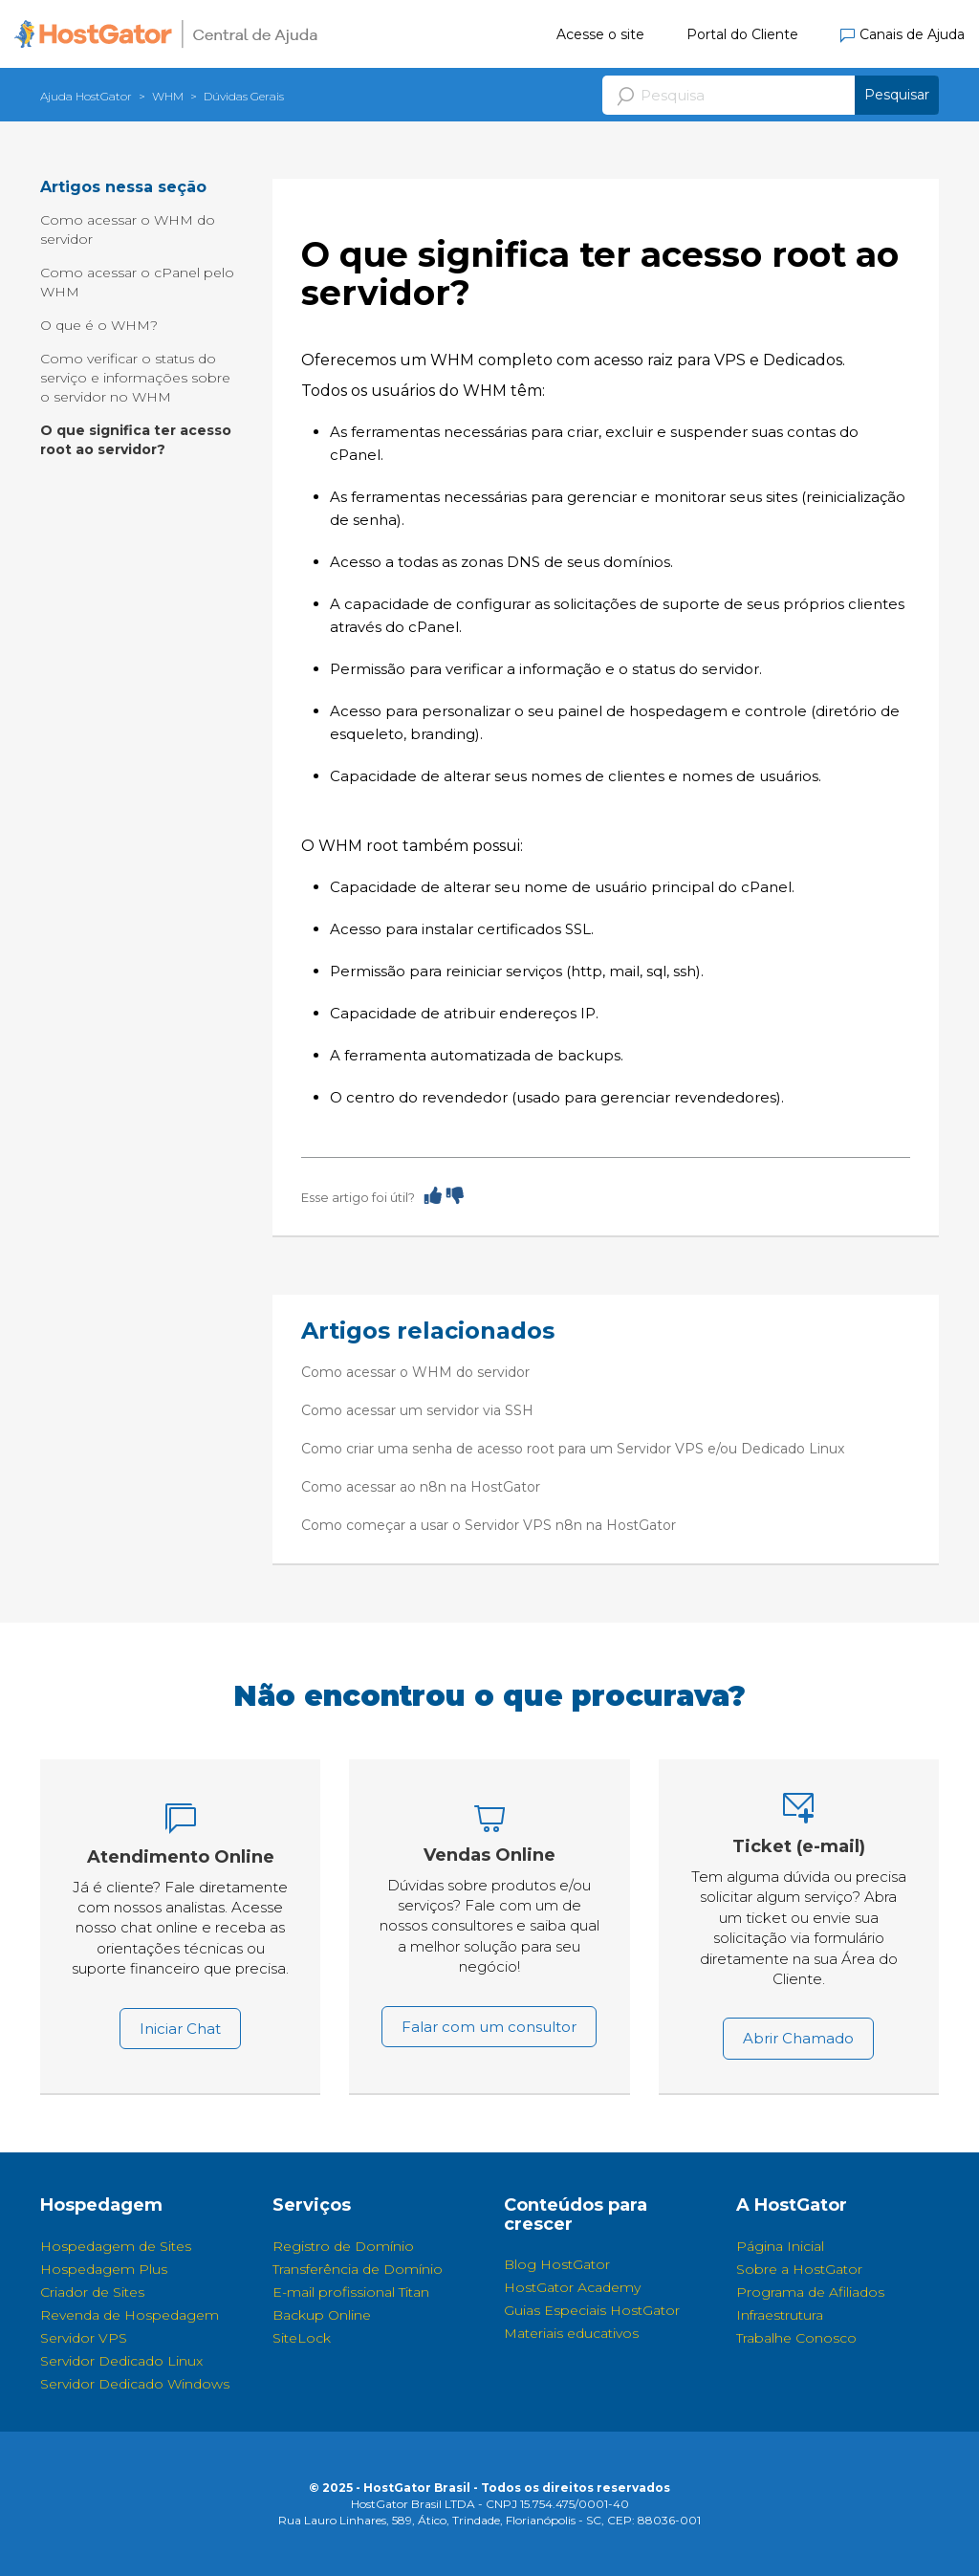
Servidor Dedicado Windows (134, 2383)
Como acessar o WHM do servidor (127, 229)
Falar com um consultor (489, 2027)
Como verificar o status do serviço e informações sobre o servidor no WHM (135, 377)
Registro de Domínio (343, 2246)
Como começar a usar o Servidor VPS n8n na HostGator (488, 1525)
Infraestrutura (779, 2315)
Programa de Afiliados (810, 2292)
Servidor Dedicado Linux (121, 2360)
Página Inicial (780, 2246)
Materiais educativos (571, 2333)
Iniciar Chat (180, 2028)
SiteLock (301, 2338)
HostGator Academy (572, 2287)
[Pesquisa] (770, 95)
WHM (168, 96)
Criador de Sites (92, 2292)
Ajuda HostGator (86, 96)
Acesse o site (600, 34)
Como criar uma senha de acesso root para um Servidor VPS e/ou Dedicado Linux (572, 1448)
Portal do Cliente (742, 34)
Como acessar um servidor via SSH (417, 1410)
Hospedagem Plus (103, 2269)
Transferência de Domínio (357, 2269)
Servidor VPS (83, 2338)
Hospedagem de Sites (115, 2246)
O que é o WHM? (99, 325)
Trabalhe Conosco (796, 2338)
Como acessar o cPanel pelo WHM (137, 282)
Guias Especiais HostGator (592, 2310)
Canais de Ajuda (902, 34)
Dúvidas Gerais (244, 96)
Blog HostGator (557, 2264)
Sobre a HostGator (799, 2269)
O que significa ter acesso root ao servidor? (135, 440)
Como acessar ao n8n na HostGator (420, 1486)
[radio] (433, 1195)
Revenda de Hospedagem (129, 2315)
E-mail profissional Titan (350, 2292)
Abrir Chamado (798, 2038)
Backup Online (321, 2315)
